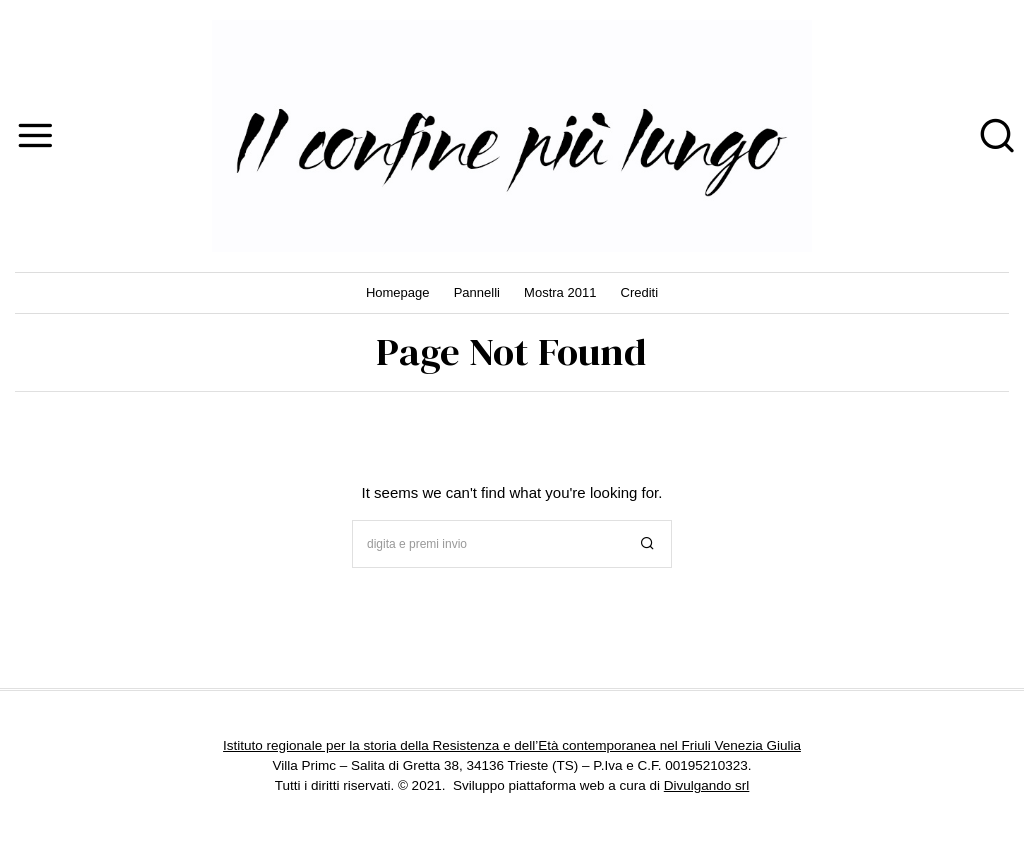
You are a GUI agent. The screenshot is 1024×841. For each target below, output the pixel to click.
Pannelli (477, 292)
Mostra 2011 (560, 292)
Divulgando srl (707, 785)
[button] (648, 544)
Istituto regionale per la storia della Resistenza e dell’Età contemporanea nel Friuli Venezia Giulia (512, 745)
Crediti (640, 292)
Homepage (398, 292)
